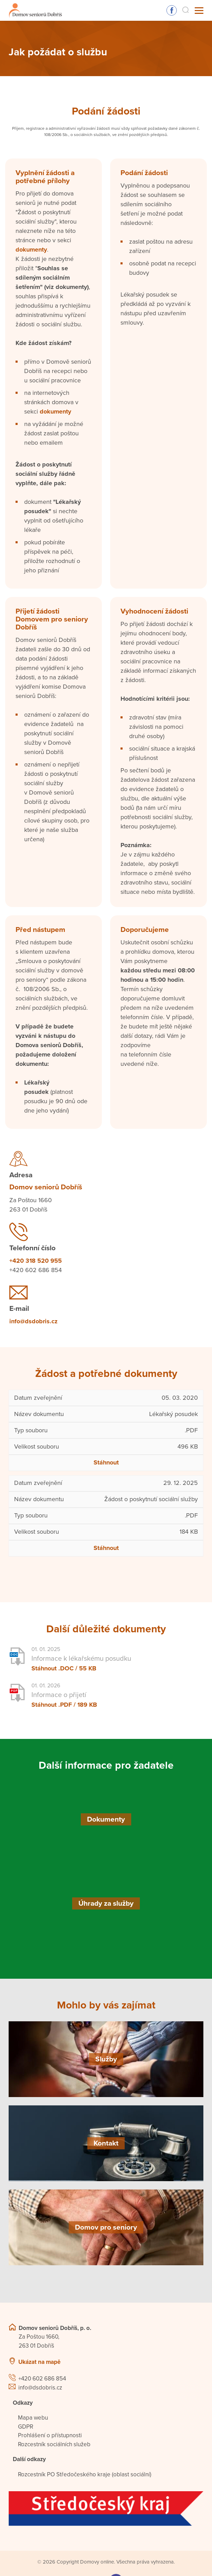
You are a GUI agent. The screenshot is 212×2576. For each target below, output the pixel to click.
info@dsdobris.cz (33, 1321)
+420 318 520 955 (35, 1260)
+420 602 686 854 (42, 2378)
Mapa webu (33, 2417)
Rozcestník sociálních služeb (54, 2444)
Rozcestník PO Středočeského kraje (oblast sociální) (84, 2474)
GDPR (25, 2426)
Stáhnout (106, 1462)
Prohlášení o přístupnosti (50, 2435)
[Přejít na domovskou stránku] (35, 10)
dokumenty (31, 249)
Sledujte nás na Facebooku (171, 10)
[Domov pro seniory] (106, 2227)
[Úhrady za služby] (106, 1903)
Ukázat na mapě (39, 2362)
